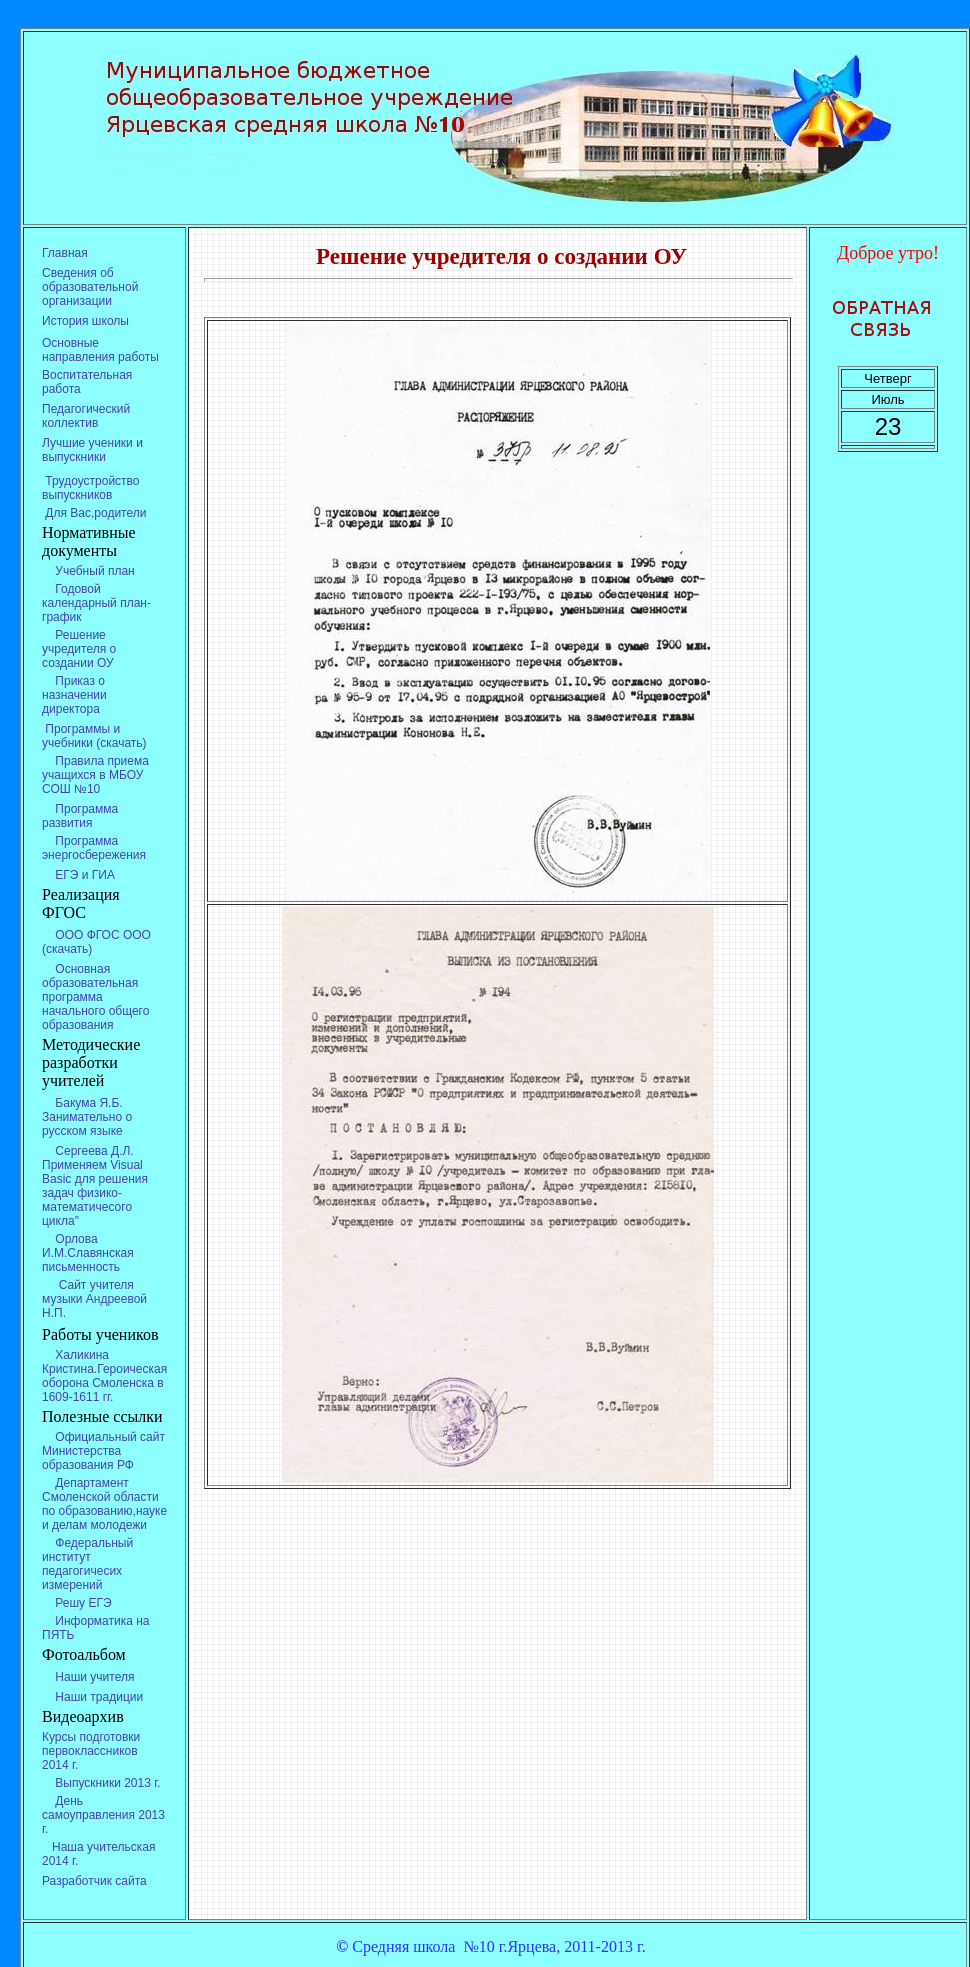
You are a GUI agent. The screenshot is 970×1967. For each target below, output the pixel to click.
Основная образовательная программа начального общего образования (95, 997)
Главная (65, 253)
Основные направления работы (100, 350)
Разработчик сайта (94, 1881)
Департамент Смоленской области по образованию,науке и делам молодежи (104, 1504)
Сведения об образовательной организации (90, 287)
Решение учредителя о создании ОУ (79, 649)
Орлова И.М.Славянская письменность (88, 1253)
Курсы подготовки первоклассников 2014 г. (91, 1751)
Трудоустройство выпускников (91, 488)
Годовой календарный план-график (96, 603)
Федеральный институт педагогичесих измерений (87, 1564)
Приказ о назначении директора (74, 695)
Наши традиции (92, 1697)
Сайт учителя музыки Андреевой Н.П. (94, 1299)
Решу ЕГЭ (77, 1603)
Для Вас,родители (94, 513)
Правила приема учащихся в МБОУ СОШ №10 (95, 775)
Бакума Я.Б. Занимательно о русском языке (87, 1117)
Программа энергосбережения (94, 848)
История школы (85, 321)
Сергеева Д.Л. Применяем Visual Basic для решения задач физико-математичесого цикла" (95, 1186)
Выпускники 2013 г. (101, 1783)
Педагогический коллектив (86, 416)
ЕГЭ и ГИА (78, 875)
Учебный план (90, 571)
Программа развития (80, 816)
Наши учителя (88, 1677)
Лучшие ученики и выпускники (92, 450)
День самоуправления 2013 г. (103, 1815)
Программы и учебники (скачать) (94, 736)
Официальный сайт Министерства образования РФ (103, 1451)
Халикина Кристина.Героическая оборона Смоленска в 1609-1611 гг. (104, 1376)
